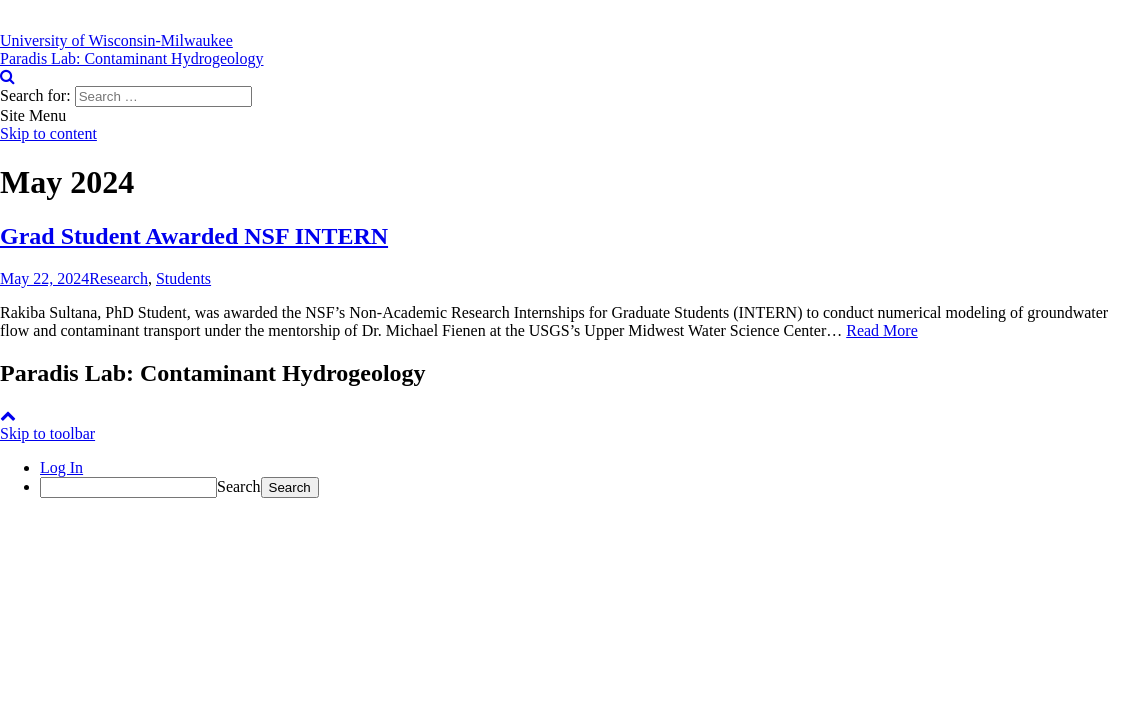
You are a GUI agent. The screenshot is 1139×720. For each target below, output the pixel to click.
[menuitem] (589, 487)
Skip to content (48, 133)
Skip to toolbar (47, 433)
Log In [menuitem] (61, 467)
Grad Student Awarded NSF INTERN (194, 236)
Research (118, 278)
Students (183, 278)
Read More (882, 330)
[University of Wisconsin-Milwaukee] (116, 40)
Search (239, 486)
